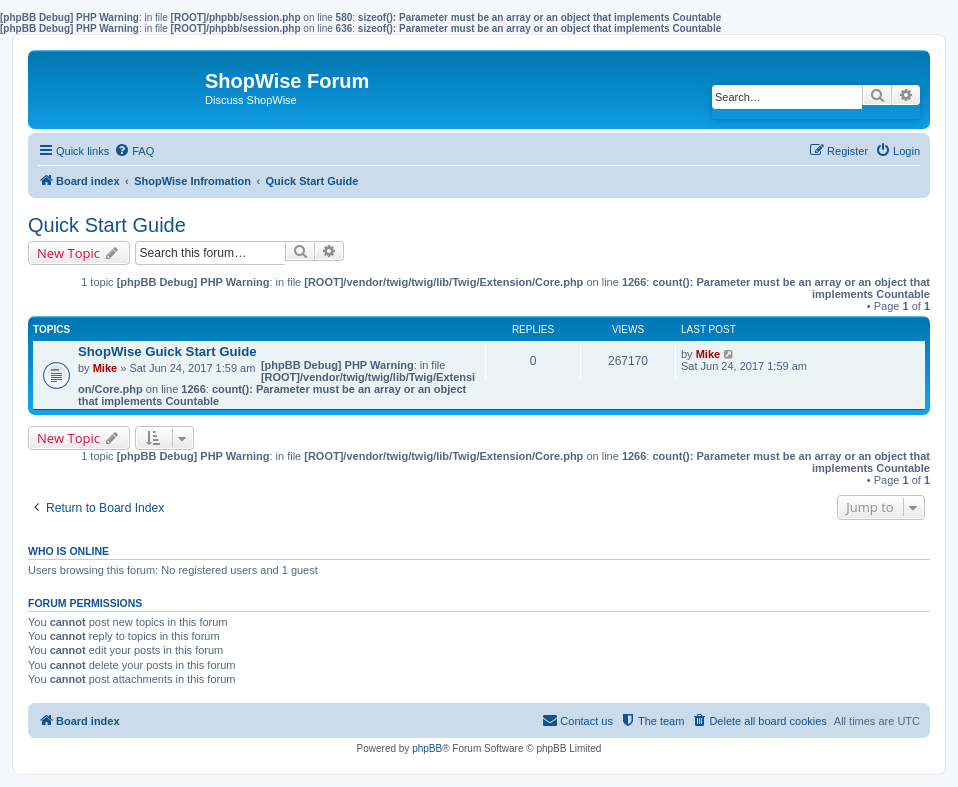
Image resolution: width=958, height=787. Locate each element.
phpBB (427, 748)
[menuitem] (134, 151)
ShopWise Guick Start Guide (167, 351)
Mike (105, 368)
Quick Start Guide (107, 225)
